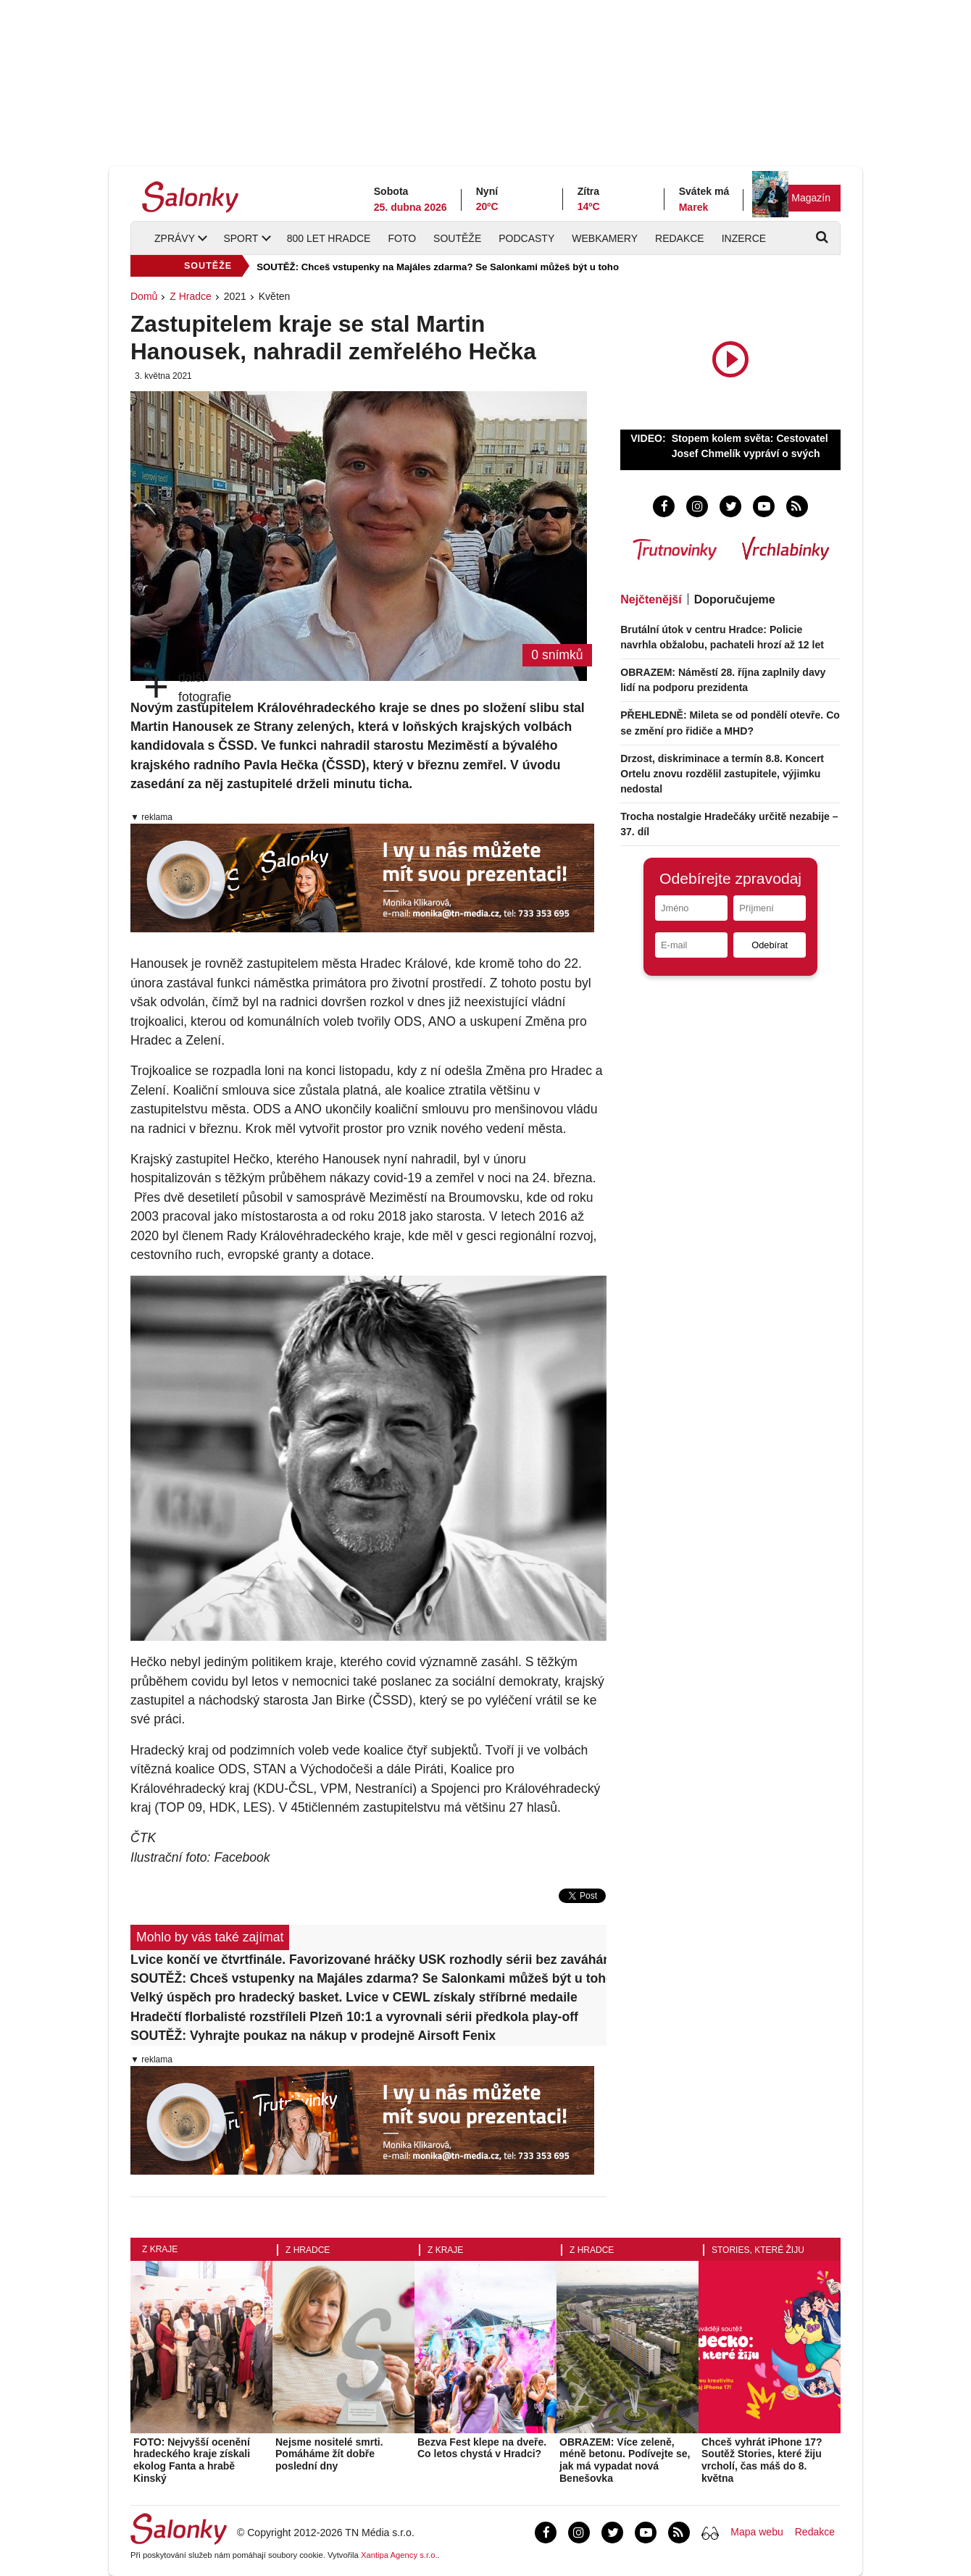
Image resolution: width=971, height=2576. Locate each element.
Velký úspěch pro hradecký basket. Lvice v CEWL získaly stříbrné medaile (354, 1997)
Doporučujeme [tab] (734, 599)
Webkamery (605, 238)
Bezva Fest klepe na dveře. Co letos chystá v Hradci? (481, 2448)
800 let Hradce (329, 238)
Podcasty (526, 238)
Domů (143, 296)
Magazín (810, 198)
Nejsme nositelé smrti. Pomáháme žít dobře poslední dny (329, 2454)
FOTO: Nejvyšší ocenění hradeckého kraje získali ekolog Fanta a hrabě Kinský (191, 2460)
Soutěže (457, 238)
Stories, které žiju (758, 2250)
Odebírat (769, 945)
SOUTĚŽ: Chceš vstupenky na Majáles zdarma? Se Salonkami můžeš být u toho (438, 267)
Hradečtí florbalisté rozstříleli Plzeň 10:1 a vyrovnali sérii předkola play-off (354, 2017)
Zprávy (174, 238)
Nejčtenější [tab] (650, 599)
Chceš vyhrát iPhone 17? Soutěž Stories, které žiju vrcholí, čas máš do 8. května (761, 2460)
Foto (402, 238)
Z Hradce (191, 296)
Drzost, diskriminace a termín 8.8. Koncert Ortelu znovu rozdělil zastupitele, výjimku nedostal (722, 774)
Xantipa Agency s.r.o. (399, 2555)
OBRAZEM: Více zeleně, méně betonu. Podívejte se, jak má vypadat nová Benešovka (625, 2460)
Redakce (679, 238)
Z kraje (160, 2249)
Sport (240, 238)
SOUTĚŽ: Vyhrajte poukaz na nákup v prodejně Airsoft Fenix (313, 2035)
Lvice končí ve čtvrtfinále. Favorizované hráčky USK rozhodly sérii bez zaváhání (368, 1959)
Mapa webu (756, 2532)
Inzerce (744, 238)
